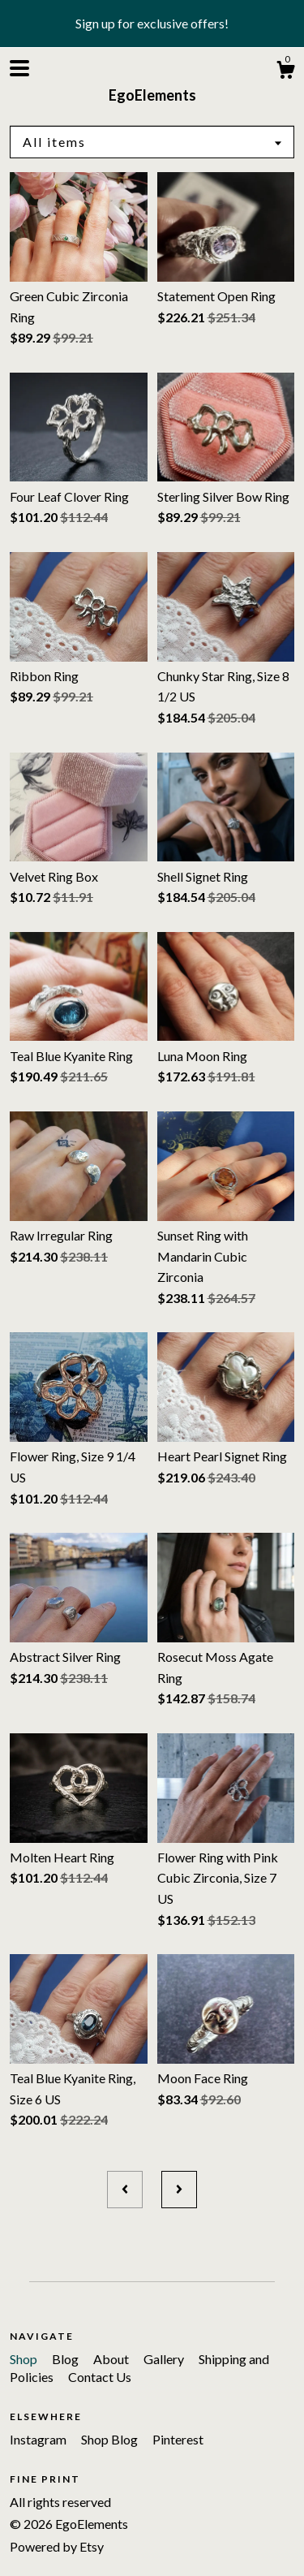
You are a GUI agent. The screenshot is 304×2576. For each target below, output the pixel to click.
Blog (66, 2359)
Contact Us (99, 2376)
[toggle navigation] (19, 68)
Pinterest (177, 2439)
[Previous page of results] (125, 2189)
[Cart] (285, 72)
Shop (25, 2359)
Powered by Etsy (57, 2546)
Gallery (164, 2359)
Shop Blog (110, 2439)
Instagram (39, 2439)
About (112, 2359)
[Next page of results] (179, 2189)
